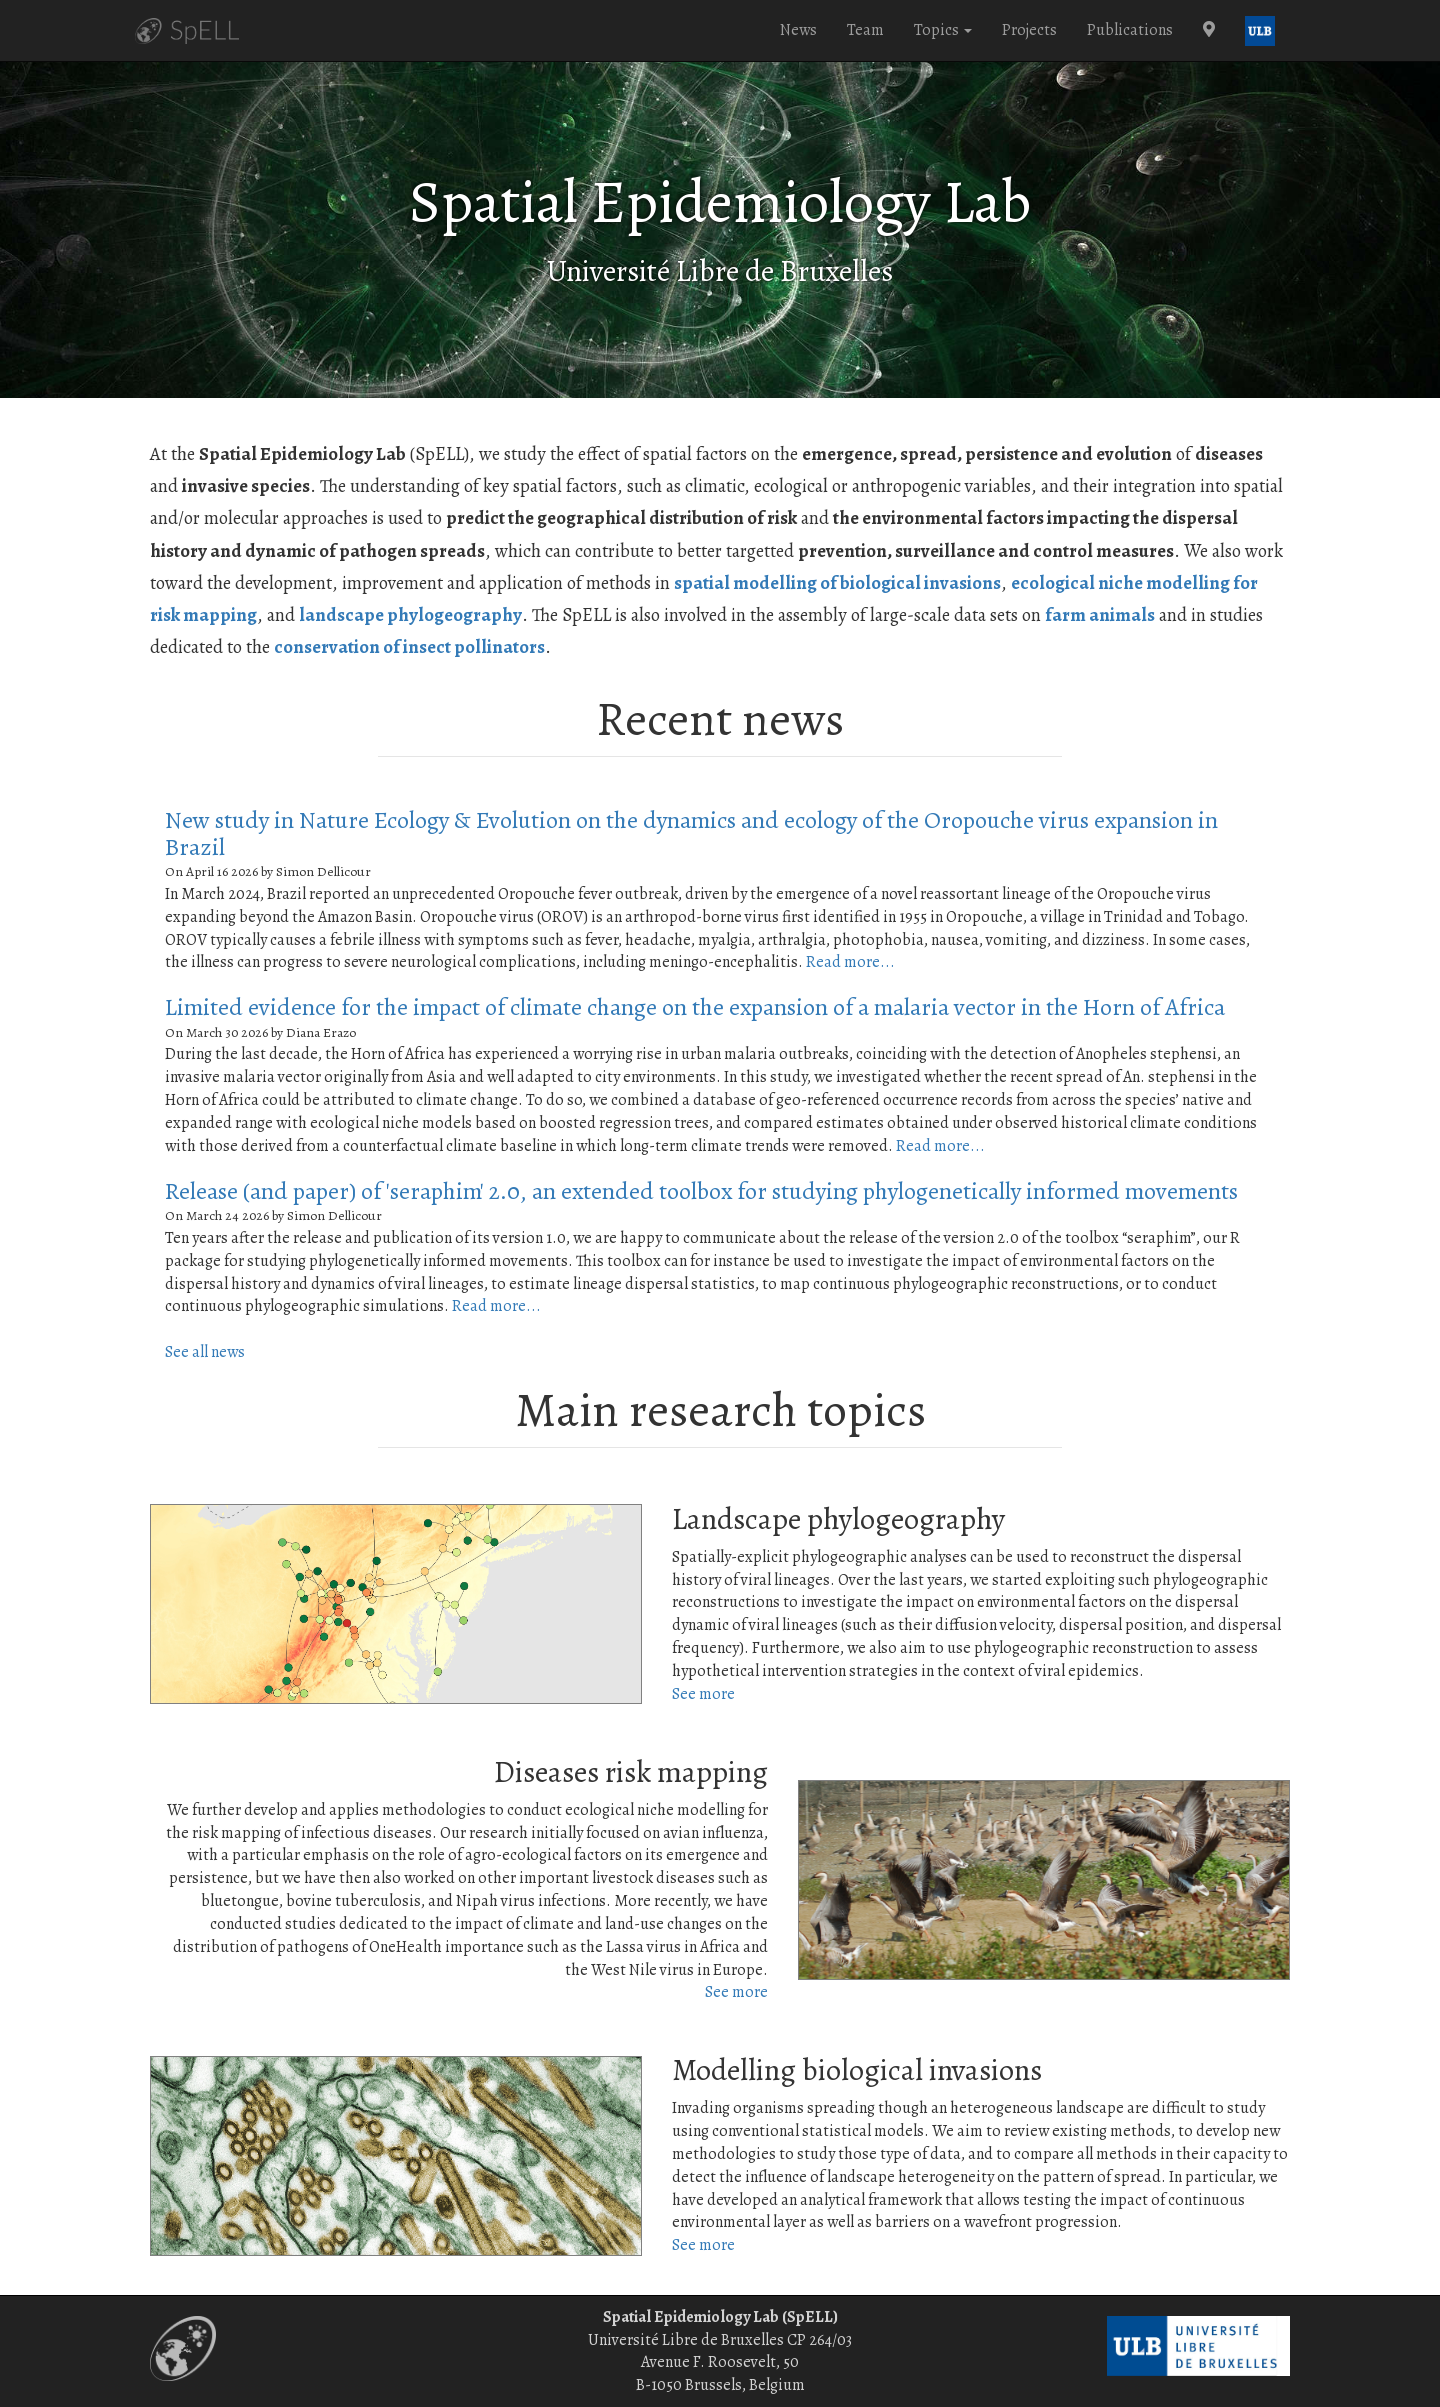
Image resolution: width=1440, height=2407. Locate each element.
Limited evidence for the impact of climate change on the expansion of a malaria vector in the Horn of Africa (695, 1007)
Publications (1130, 30)
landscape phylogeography (410, 614)
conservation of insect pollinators (409, 646)
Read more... (850, 962)
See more (703, 1694)
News (798, 30)
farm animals (1100, 614)
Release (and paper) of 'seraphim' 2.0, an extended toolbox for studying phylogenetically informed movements (701, 1191)
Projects (1029, 30)
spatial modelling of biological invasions (837, 582)
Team (865, 30)
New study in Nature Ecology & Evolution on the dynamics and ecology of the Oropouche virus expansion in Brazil (691, 833)
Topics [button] (943, 30)
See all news (205, 1352)
